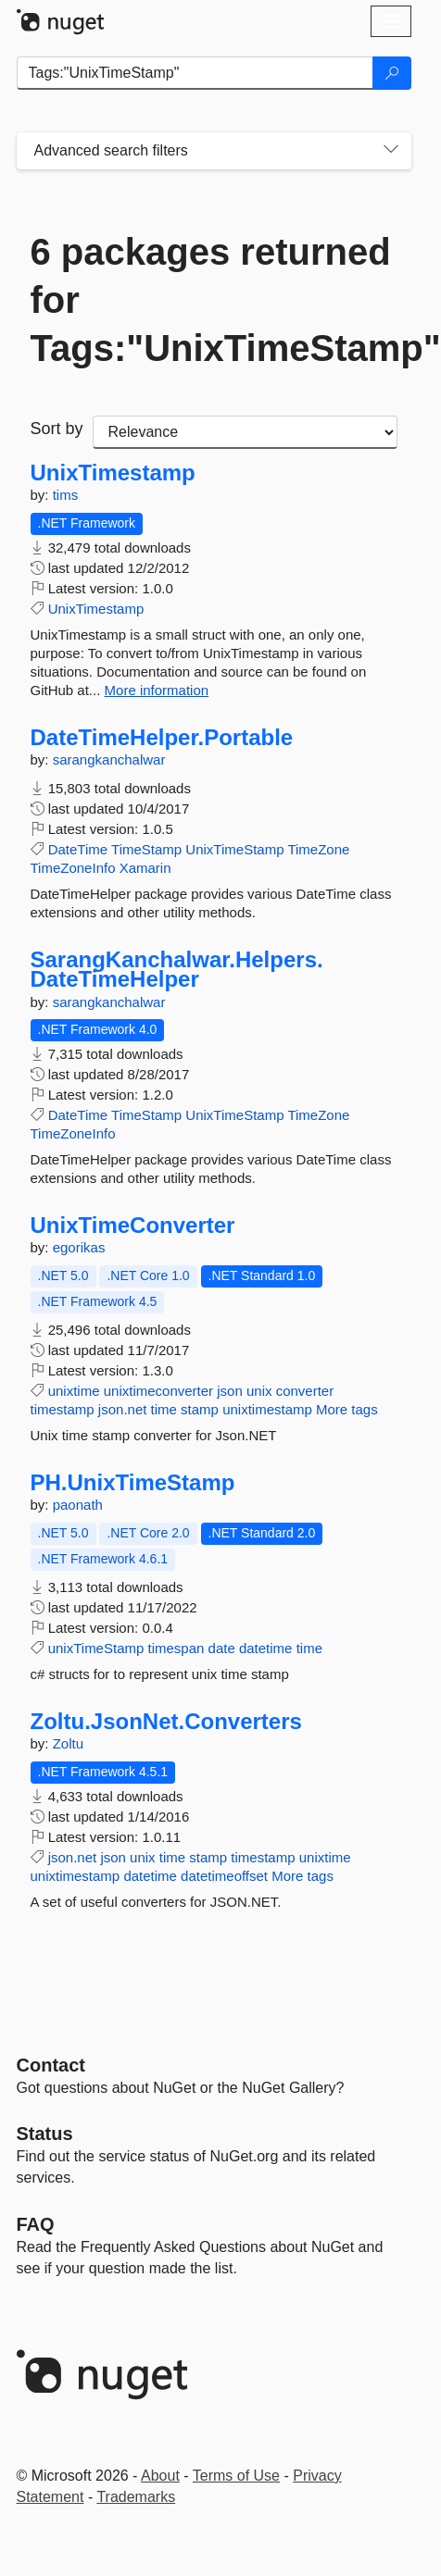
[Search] (391, 73)
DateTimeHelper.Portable (162, 738)
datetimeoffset (224, 1876)
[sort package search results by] (245, 432)
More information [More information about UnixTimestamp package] (157, 690)
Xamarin (145, 868)
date (221, 1648)
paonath (78, 1504)
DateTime (77, 849)
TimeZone (318, 849)
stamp (200, 1409)
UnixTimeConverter (133, 1225)
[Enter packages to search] (195, 73)
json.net (122, 1409)
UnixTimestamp (113, 473)
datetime (266, 1648)
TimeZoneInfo (73, 868)
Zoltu (68, 1743)
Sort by (57, 428)
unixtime (74, 1391)
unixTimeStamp (96, 1648)
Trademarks (135, 2497)
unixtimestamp (267, 1409)
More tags (347, 1409)
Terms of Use (236, 2475)
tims (66, 495)
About (160, 2475)
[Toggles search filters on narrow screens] (391, 150)
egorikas (79, 1247)
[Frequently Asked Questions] (36, 2224)
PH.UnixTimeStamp (133, 1483)
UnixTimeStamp (234, 849)
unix (259, 1391)
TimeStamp (146, 849)
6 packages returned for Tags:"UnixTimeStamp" (214, 299)
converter (305, 1391)
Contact (51, 2065)
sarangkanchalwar (109, 759)
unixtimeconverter (158, 1391)
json (230, 1391)
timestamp (62, 1409)
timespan (176, 1648)
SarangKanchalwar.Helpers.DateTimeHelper (177, 969)
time (164, 1409)
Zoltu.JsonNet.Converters (166, 1721)
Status (45, 2133)
